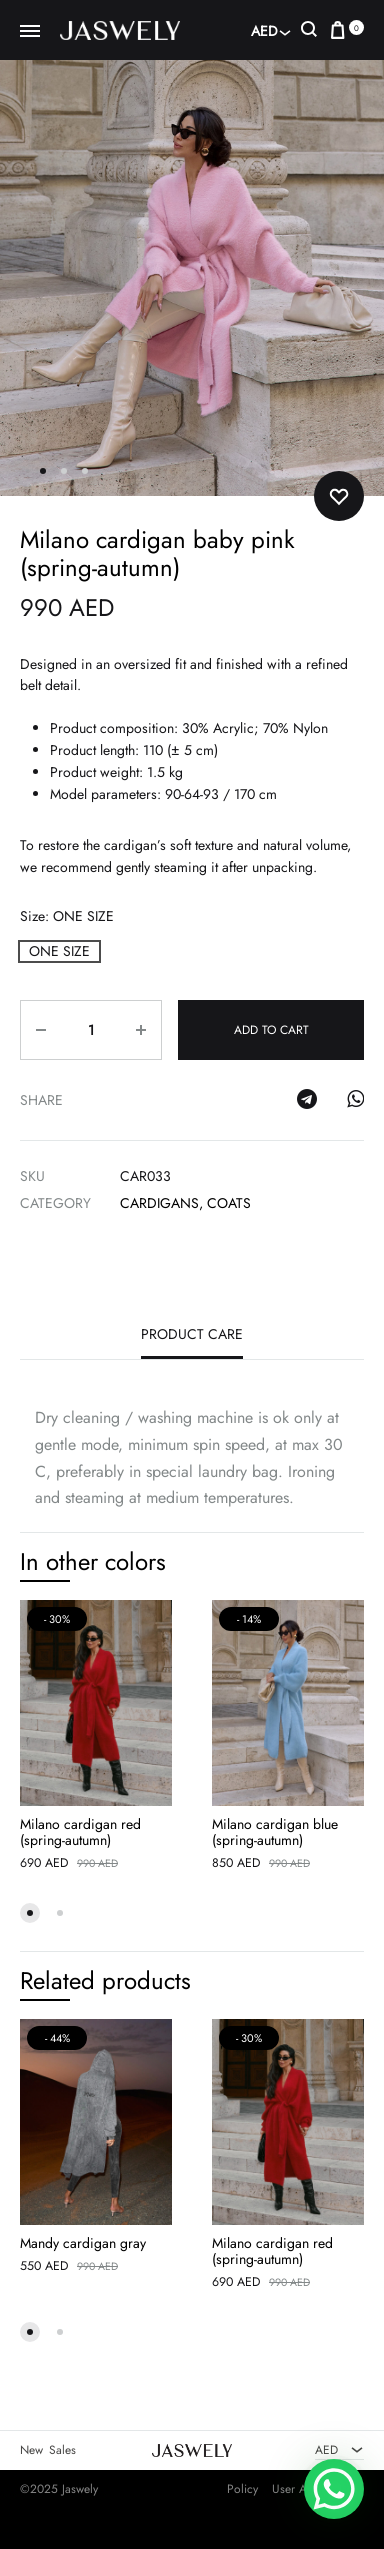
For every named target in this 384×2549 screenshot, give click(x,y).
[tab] (192, 1340)
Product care (192, 1335)
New (31, 2451)
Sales (62, 2451)
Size (67, 916)
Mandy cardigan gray (83, 2243)
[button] (59, 951)
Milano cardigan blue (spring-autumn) (275, 1832)
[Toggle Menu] (30, 32)
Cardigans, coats (185, 1203)
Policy (242, 2489)
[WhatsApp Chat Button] (334, 2489)
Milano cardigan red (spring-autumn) (80, 1832)
